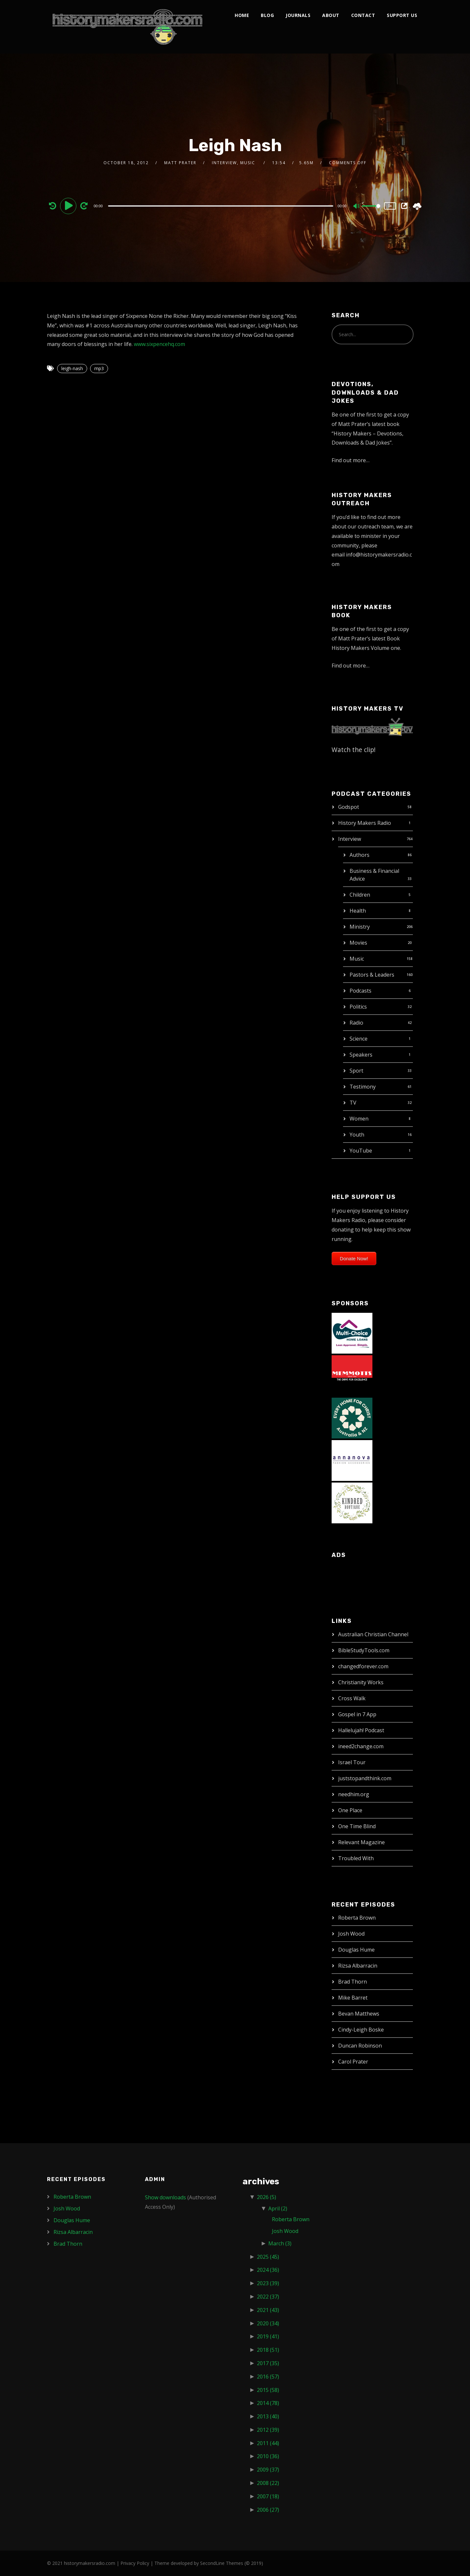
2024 (268, 2269)
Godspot (348, 806)
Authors (359, 854)
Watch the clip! (354, 749)
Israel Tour (352, 1762)
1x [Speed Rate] (390, 206)
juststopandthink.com (364, 1778)
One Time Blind (357, 1826)
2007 (268, 2496)
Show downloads (165, 2197)
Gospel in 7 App (357, 1714)
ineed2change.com (361, 1746)
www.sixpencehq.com (159, 344)
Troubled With (356, 1858)
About (330, 15)
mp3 (99, 368)
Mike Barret (353, 1997)
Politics (358, 1006)
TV (353, 1102)
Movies (358, 942)
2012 (268, 2429)
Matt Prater (180, 162)
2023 (268, 2283)
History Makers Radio (364, 822)
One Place (350, 1810)
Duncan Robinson (360, 2045)
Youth (357, 1134)
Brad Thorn (352, 1981)
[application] (221, 205)
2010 (268, 2456)
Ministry (360, 926)
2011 (268, 2443)
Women (359, 1118)
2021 (268, 2310)
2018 (268, 2349)
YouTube (361, 1150)
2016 (268, 2376)
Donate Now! (354, 1258)
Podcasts (360, 990)
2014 (268, 2403)
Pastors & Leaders (372, 974)
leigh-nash (72, 368)
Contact (363, 15)
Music (357, 958)
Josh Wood (351, 1933)
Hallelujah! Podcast (361, 1730)
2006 (268, 2509)
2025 (268, 2256)
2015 (268, 2390)
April (277, 2208)
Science (359, 1038)
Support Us (402, 15)
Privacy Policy (134, 2563)
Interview (349, 838)
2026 (266, 2197)
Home (242, 15)
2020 (268, 2323)
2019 (268, 2336)
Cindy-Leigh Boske (361, 2029)
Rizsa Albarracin (357, 1965)
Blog (267, 15)
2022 (268, 2296)
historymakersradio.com (89, 2563)
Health (358, 910)
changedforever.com (363, 1666)
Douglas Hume (356, 1949)
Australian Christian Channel (373, 1634)
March (279, 2243)
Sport (356, 1070)
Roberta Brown (357, 1917)
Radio (356, 1022)
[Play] (69, 205)
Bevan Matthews (358, 2013)
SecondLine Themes (221, 2563)
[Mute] (356, 206)
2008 (268, 2483)
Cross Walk (352, 1698)
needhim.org (353, 1794)
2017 (268, 2363)
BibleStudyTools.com (363, 1650)
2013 (268, 2416)
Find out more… (350, 460)
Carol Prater (353, 2061)
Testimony (363, 1086)
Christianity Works (361, 1682)
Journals (298, 15)
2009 (268, 2469)
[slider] (221, 206)
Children (360, 894)
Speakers (361, 1054)
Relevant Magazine (361, 1842)
